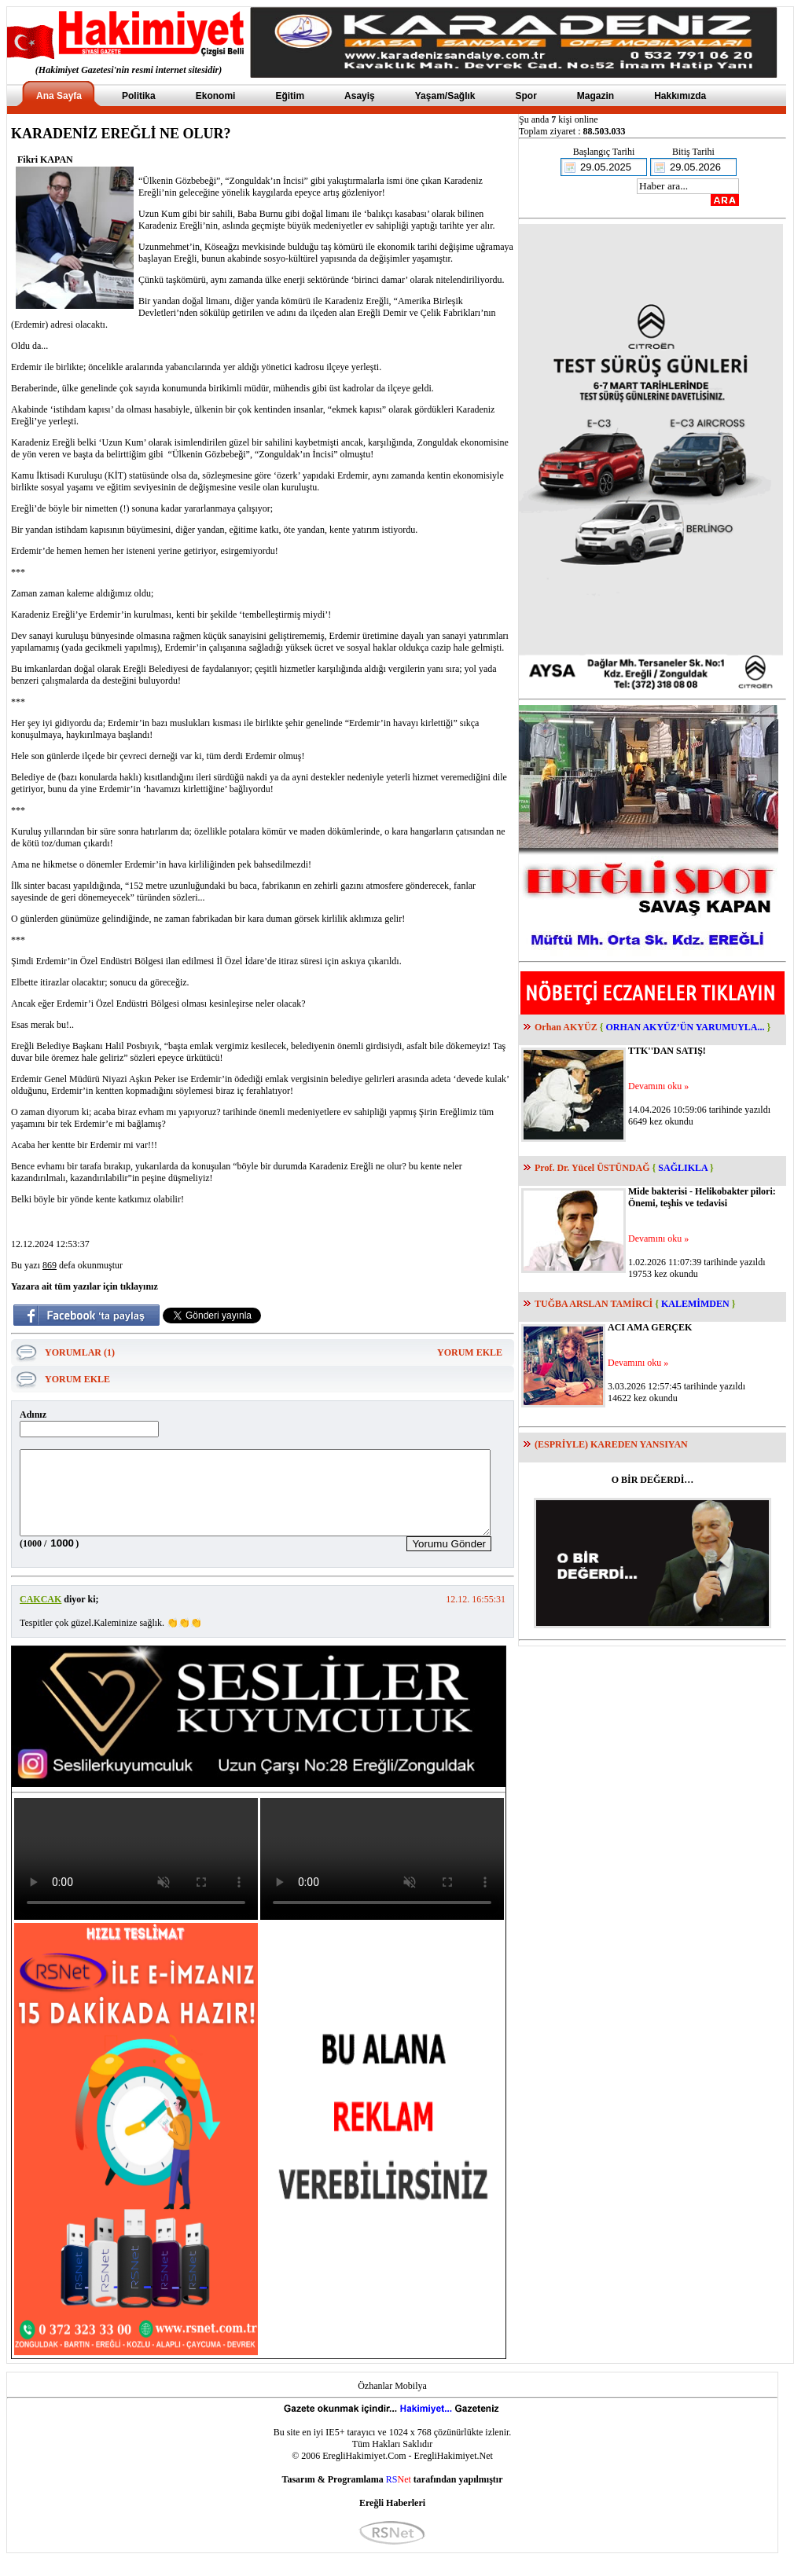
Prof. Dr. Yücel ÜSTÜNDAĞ (592, 1167)
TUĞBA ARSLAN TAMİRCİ (593, 1303)
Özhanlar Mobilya (392, 2402)
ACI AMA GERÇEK (650, 1327)
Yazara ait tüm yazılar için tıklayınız (84, 1286)
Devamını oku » (658, 1086)
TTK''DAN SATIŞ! (667, 1050)
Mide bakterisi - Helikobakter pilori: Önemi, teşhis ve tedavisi (702, 1197)
